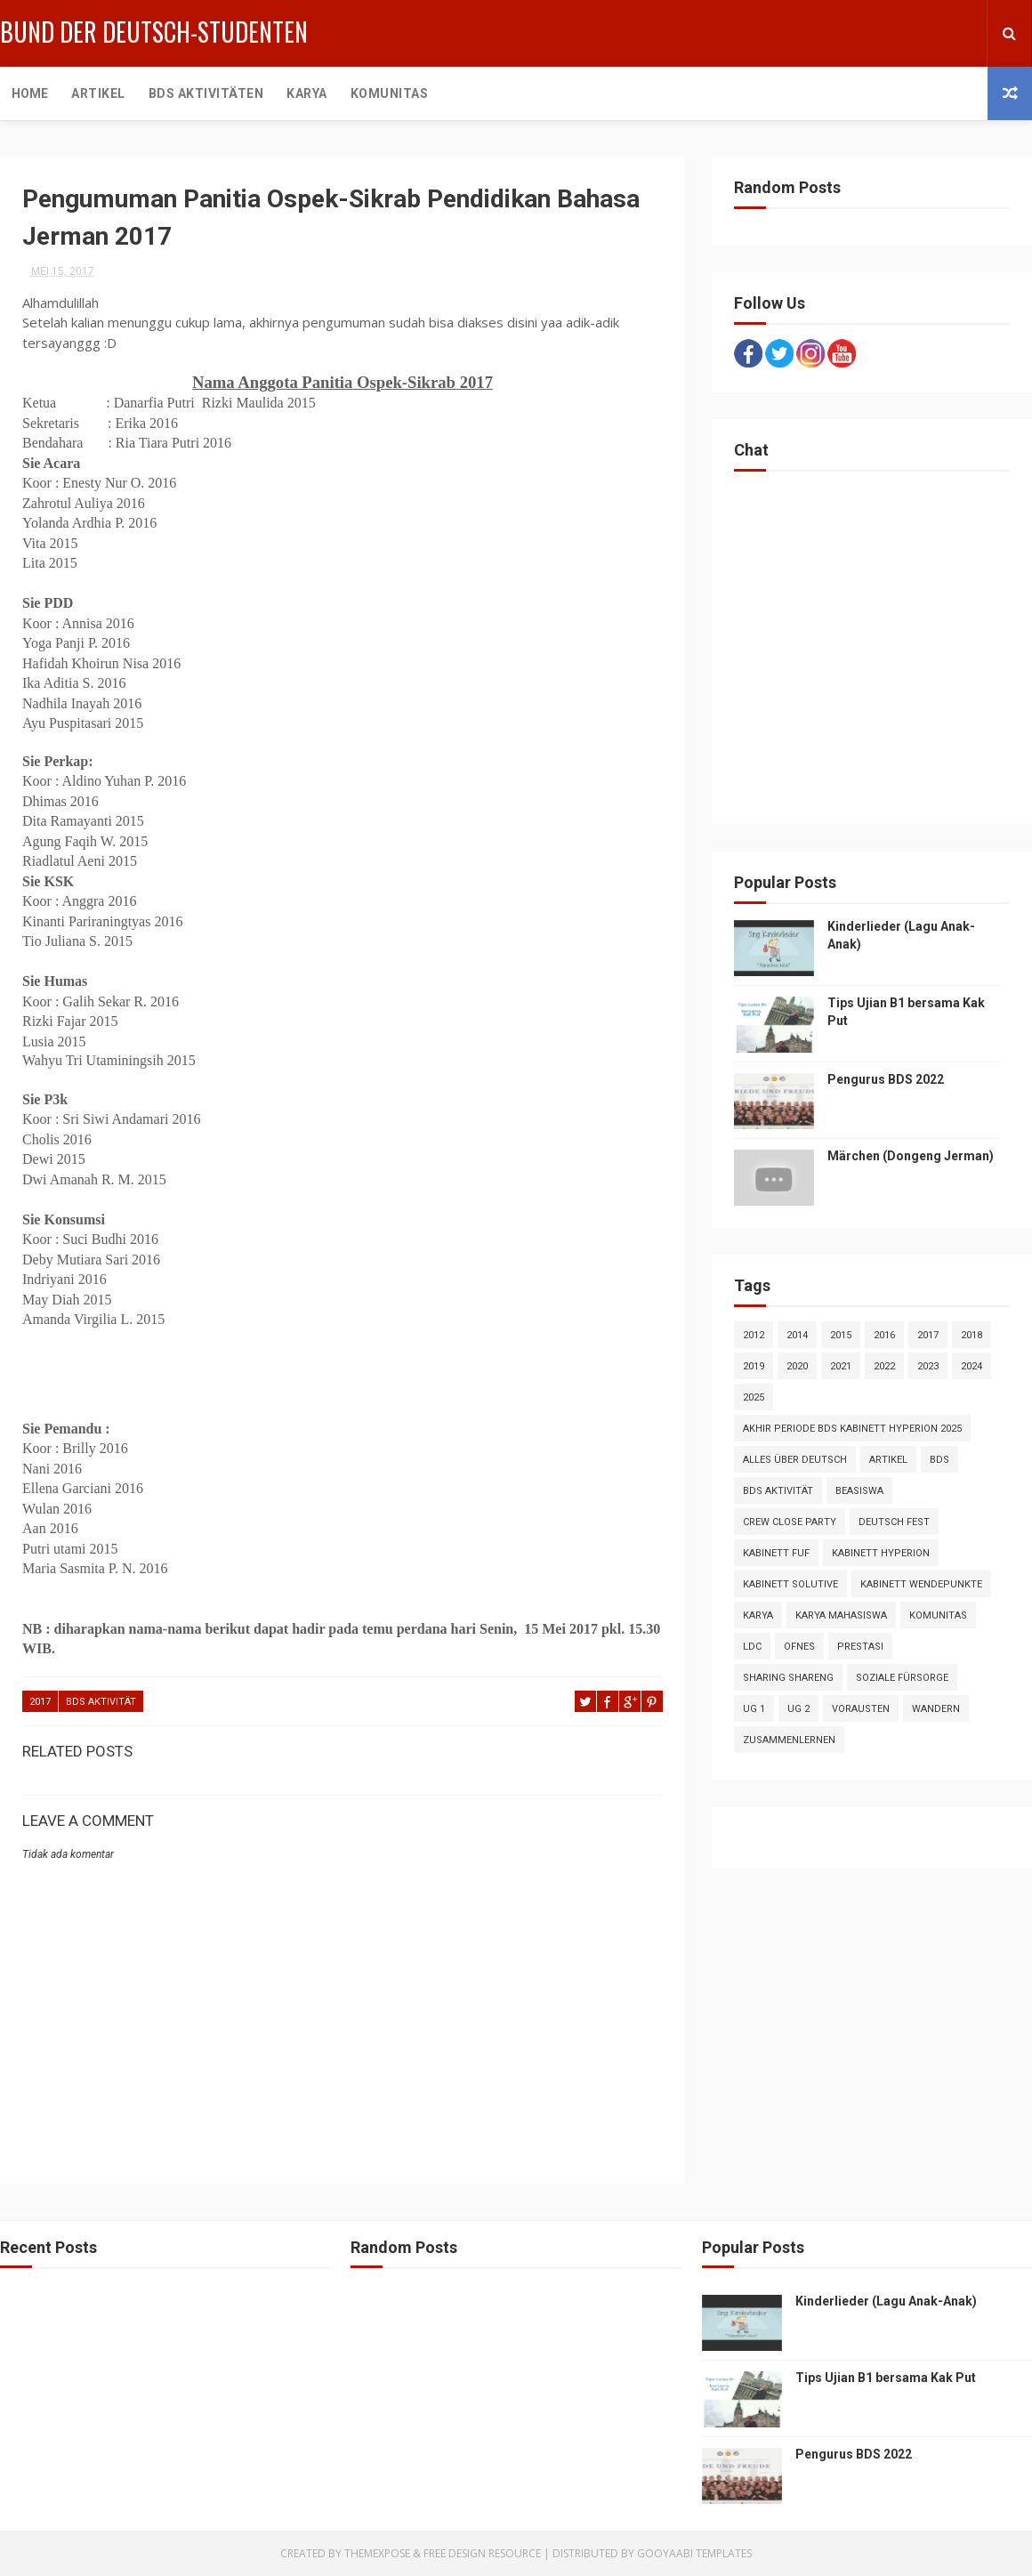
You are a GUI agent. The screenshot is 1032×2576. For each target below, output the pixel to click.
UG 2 (798, 1709)
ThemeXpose (377, 2553)
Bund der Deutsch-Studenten (154, 31)
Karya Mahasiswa (841, 1615)
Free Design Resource (482, 2553)
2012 (753, 1335)
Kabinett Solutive (790, 1584)
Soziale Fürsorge (902, 1678)
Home (30, 93)
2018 (971, 1335)
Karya (306, 93)
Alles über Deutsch (795, 1460)
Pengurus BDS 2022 (885, 1079)
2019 (753, 1366)
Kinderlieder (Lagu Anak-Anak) (886, 2301)
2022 (884, 1366)
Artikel (98, 93)
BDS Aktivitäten (206, 93)
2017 (40, 1702)
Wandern (936, 1709)
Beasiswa (859, 1491)
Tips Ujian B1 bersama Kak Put (885, 2377)
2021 (840, 1366)
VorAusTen (861, 1709)
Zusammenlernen (789, 1740)
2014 (797, 1335)
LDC (752, 1646)
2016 (884, 1335)
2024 (971, 1366)
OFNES (799, 1646)
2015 (840, 1335)
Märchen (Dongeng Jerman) (910, 1156)
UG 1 (754, 1709)
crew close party (789, 1522)
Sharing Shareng (788, 1678)
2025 (753, 1397)
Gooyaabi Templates (694, 2553)
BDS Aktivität (101, 1702)
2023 (928, 1366)
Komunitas (390, 93)
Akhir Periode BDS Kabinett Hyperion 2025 (852, 1428)
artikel (888, 1460)
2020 (797, 1366)
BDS (939, 1460)
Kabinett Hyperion (881, 1553)
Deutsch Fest (894, 1522)
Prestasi (860, 1646)
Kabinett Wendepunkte (921, 1584)
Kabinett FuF (776, 1553)
